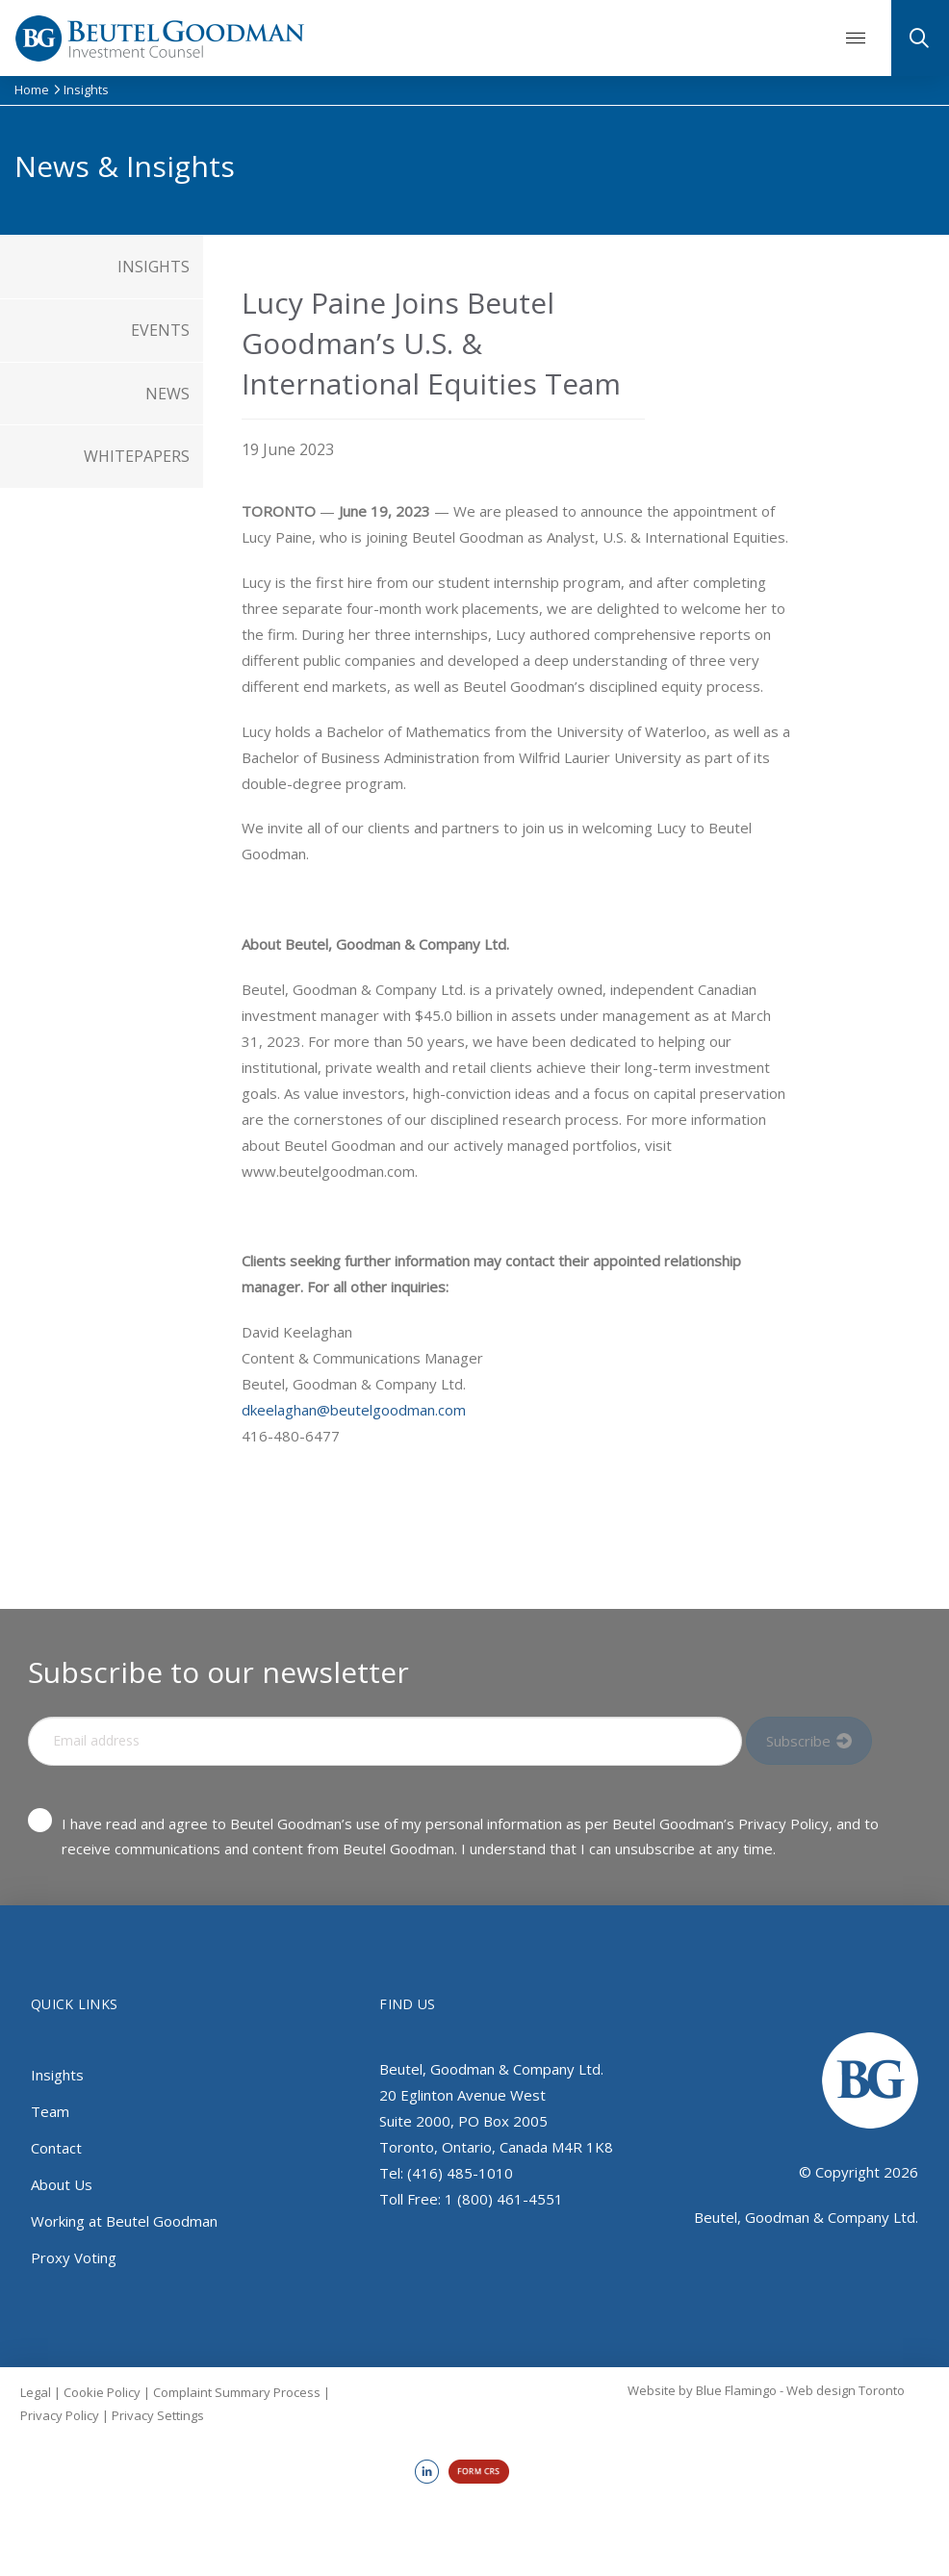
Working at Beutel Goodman (124, 2221)
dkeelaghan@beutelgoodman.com (354, 1409)
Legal (35, 2392)
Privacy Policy (59, 2415)
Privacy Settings (158, 2415)
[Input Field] (385, 1741)
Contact (56, 2147)
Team (50, 2111)
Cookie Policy (102, 2392)
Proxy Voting (73, 2257)
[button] (855, 38)
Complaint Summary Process (237, 2392)
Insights (57, 2074)
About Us (61, 2184)
